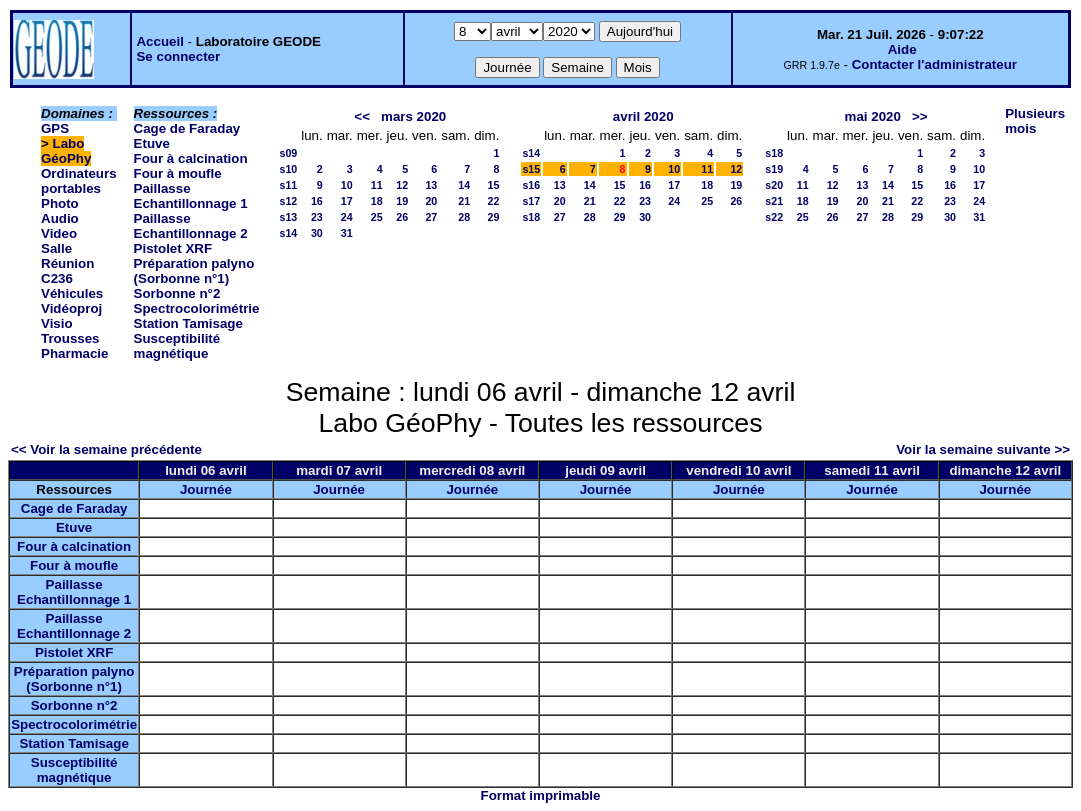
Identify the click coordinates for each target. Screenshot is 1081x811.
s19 (774, 169)
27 (431, 217)
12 (402, 185)
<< (362, 116)
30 (317, 233)
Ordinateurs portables (79, 181)
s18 (531, 217)
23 (317, 217)
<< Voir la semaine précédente (106, 449)
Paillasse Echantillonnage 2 (191, 226)
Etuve (152, 143)
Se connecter (178, 56)
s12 (288, 201)
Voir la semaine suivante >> (983, 449)
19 (402, 201)
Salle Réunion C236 (67, 263)
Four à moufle (178, 173)
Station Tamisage (188, 323)
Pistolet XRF (173, 248)
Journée (206, 489)
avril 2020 (643, 116)
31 (347, 233)
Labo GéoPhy (66, 151)
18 (377, 201)
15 (494, 185)
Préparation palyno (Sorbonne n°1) (194, 271)
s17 (531, 201)
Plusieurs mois (1035, 121)
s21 (774, 201)
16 (317, 201)
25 (377, 217)
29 (494, 217)
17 (347, 201)
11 (377, 185)
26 (402, 217)
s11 (288, 185)
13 (431, 185)
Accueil (159, 41)
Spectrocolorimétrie (197, 308)
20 (431, 201)
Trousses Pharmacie (74, 346)
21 (464, 201)
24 (347, 217)
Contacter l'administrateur (934, 64)
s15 (531, 169)
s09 (288, 153)
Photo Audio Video (60, 218)
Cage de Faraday (187, 128)
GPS (55, 128)
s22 (774, 217)
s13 (288, 217)
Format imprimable (541, 795)
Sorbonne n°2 (177, 293)
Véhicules (72, 293)
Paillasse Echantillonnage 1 (191, 196)
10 (347, 185)
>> (920, 116)
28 (464, 217)
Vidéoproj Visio (71, 316)
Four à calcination (191, 158)
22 (494, 201)
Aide (902, 49)
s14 (288, 233)
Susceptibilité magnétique (177, 346)
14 (464, 185)
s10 (288, 169)
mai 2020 (873, 116)
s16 (531, 185)
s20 (774, 185)
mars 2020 (413, 116)
